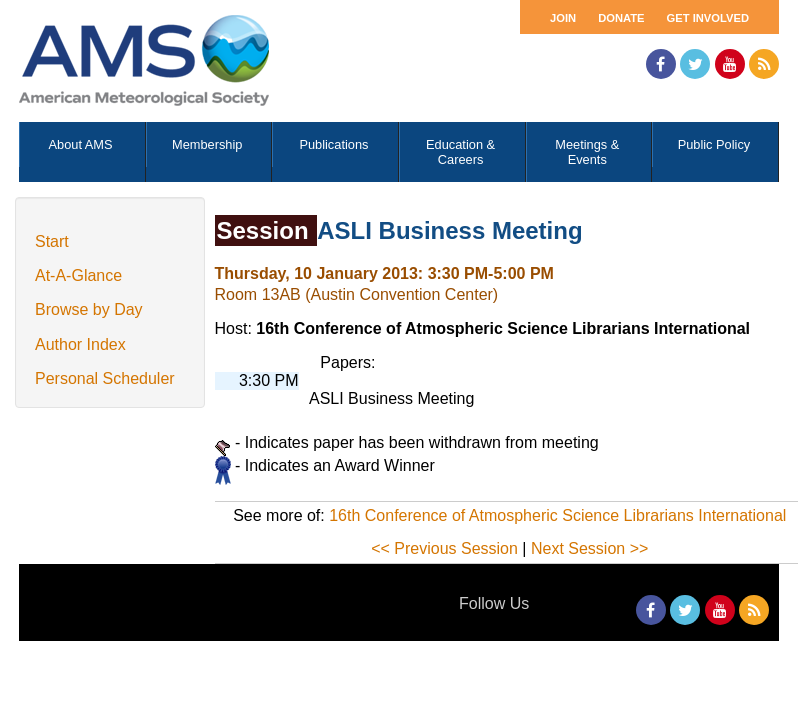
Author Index (80, 344)
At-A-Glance (78, 275)
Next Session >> (589, 548)
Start (52, 241)
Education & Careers (460, 152)
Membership (207, 144)
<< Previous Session (444, 548)
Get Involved (708, 18)
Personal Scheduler (105, 378)
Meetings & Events (587, 152)
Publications (333, 144)
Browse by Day (89, 309)
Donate (621, 18)
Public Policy (714, 144)
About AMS (81, 144)
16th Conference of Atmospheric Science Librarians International (557, 515)
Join (563, 18)
